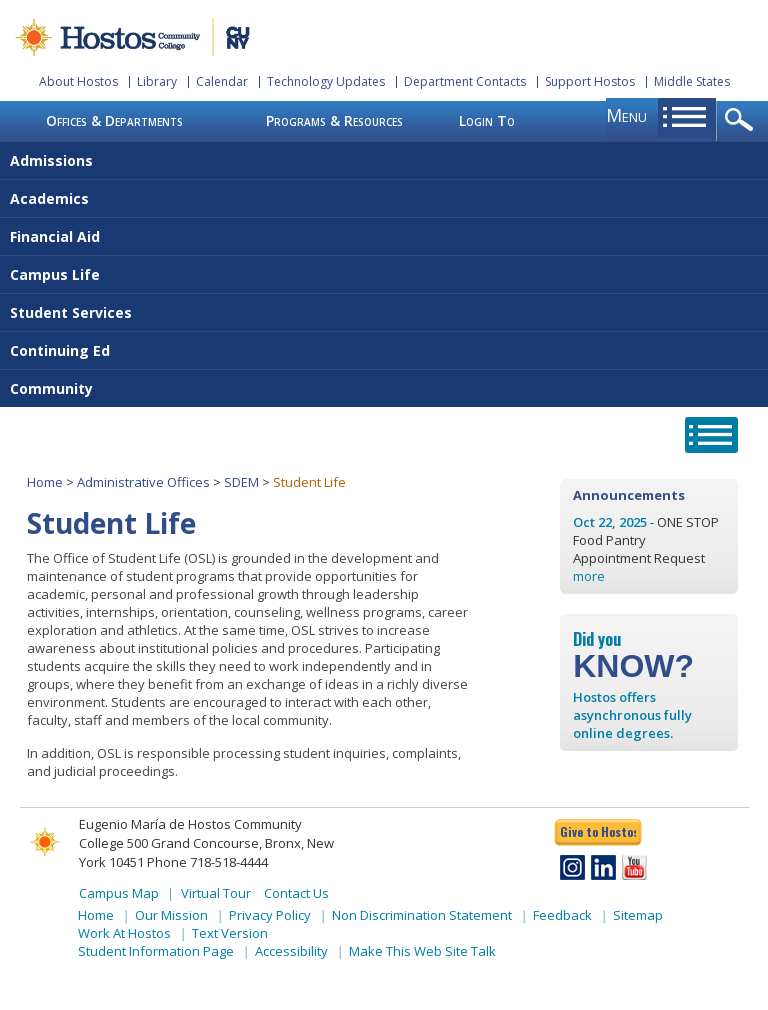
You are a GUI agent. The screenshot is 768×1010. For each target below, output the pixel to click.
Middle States (692, 81)
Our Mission (171, 915)
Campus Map (119, 893)
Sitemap (638, 915)
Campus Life (55, 274)
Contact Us (296, 893)
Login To (487, 120)
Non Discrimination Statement (422, 915)
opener (742, 121)
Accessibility (291, 951)
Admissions (51, 160)
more (589, 576)
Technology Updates (326, 81)
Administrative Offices (143, 482)
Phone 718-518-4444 (207, 862)
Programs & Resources (334, 120)
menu (626, 115)
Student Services (71, 312)
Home (45, 482)
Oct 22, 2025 (610, 522)
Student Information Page (156, 951)
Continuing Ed (60, 350)
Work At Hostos (124, 933)
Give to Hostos (598, 831)
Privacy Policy (270, 915)
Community (51, 388)
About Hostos (78, 81)
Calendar (222, 81)
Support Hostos (590, 81)
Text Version (230, 933)
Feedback (562, 915)
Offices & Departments (114, 120)
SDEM (241, 482)
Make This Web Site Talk (422, 951)
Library (157, 81)
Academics (49, 198)
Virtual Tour (216, 893)
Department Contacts (465, 81)
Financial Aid (55, 236)
